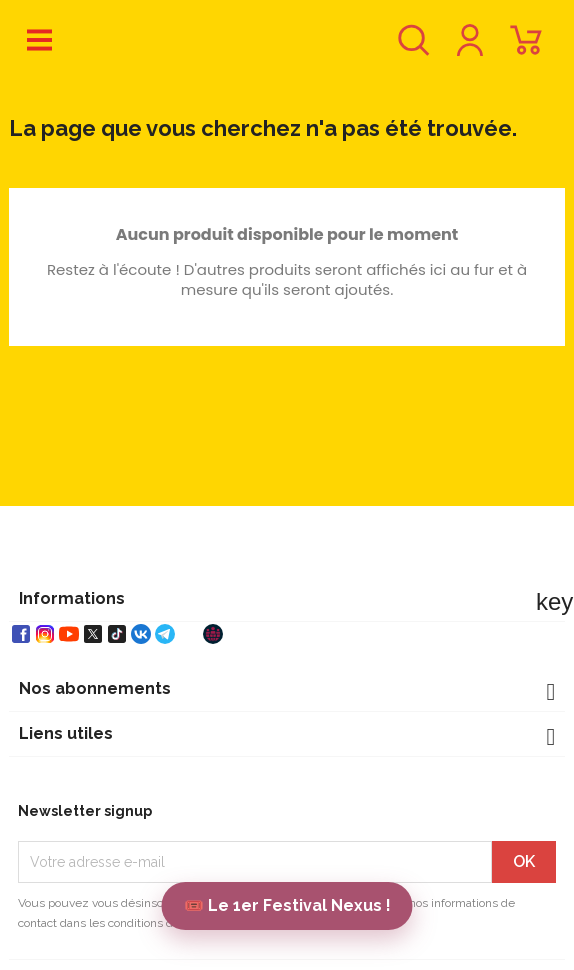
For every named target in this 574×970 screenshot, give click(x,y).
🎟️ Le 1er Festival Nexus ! (287, 905)
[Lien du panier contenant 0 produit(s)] (526, 49)
